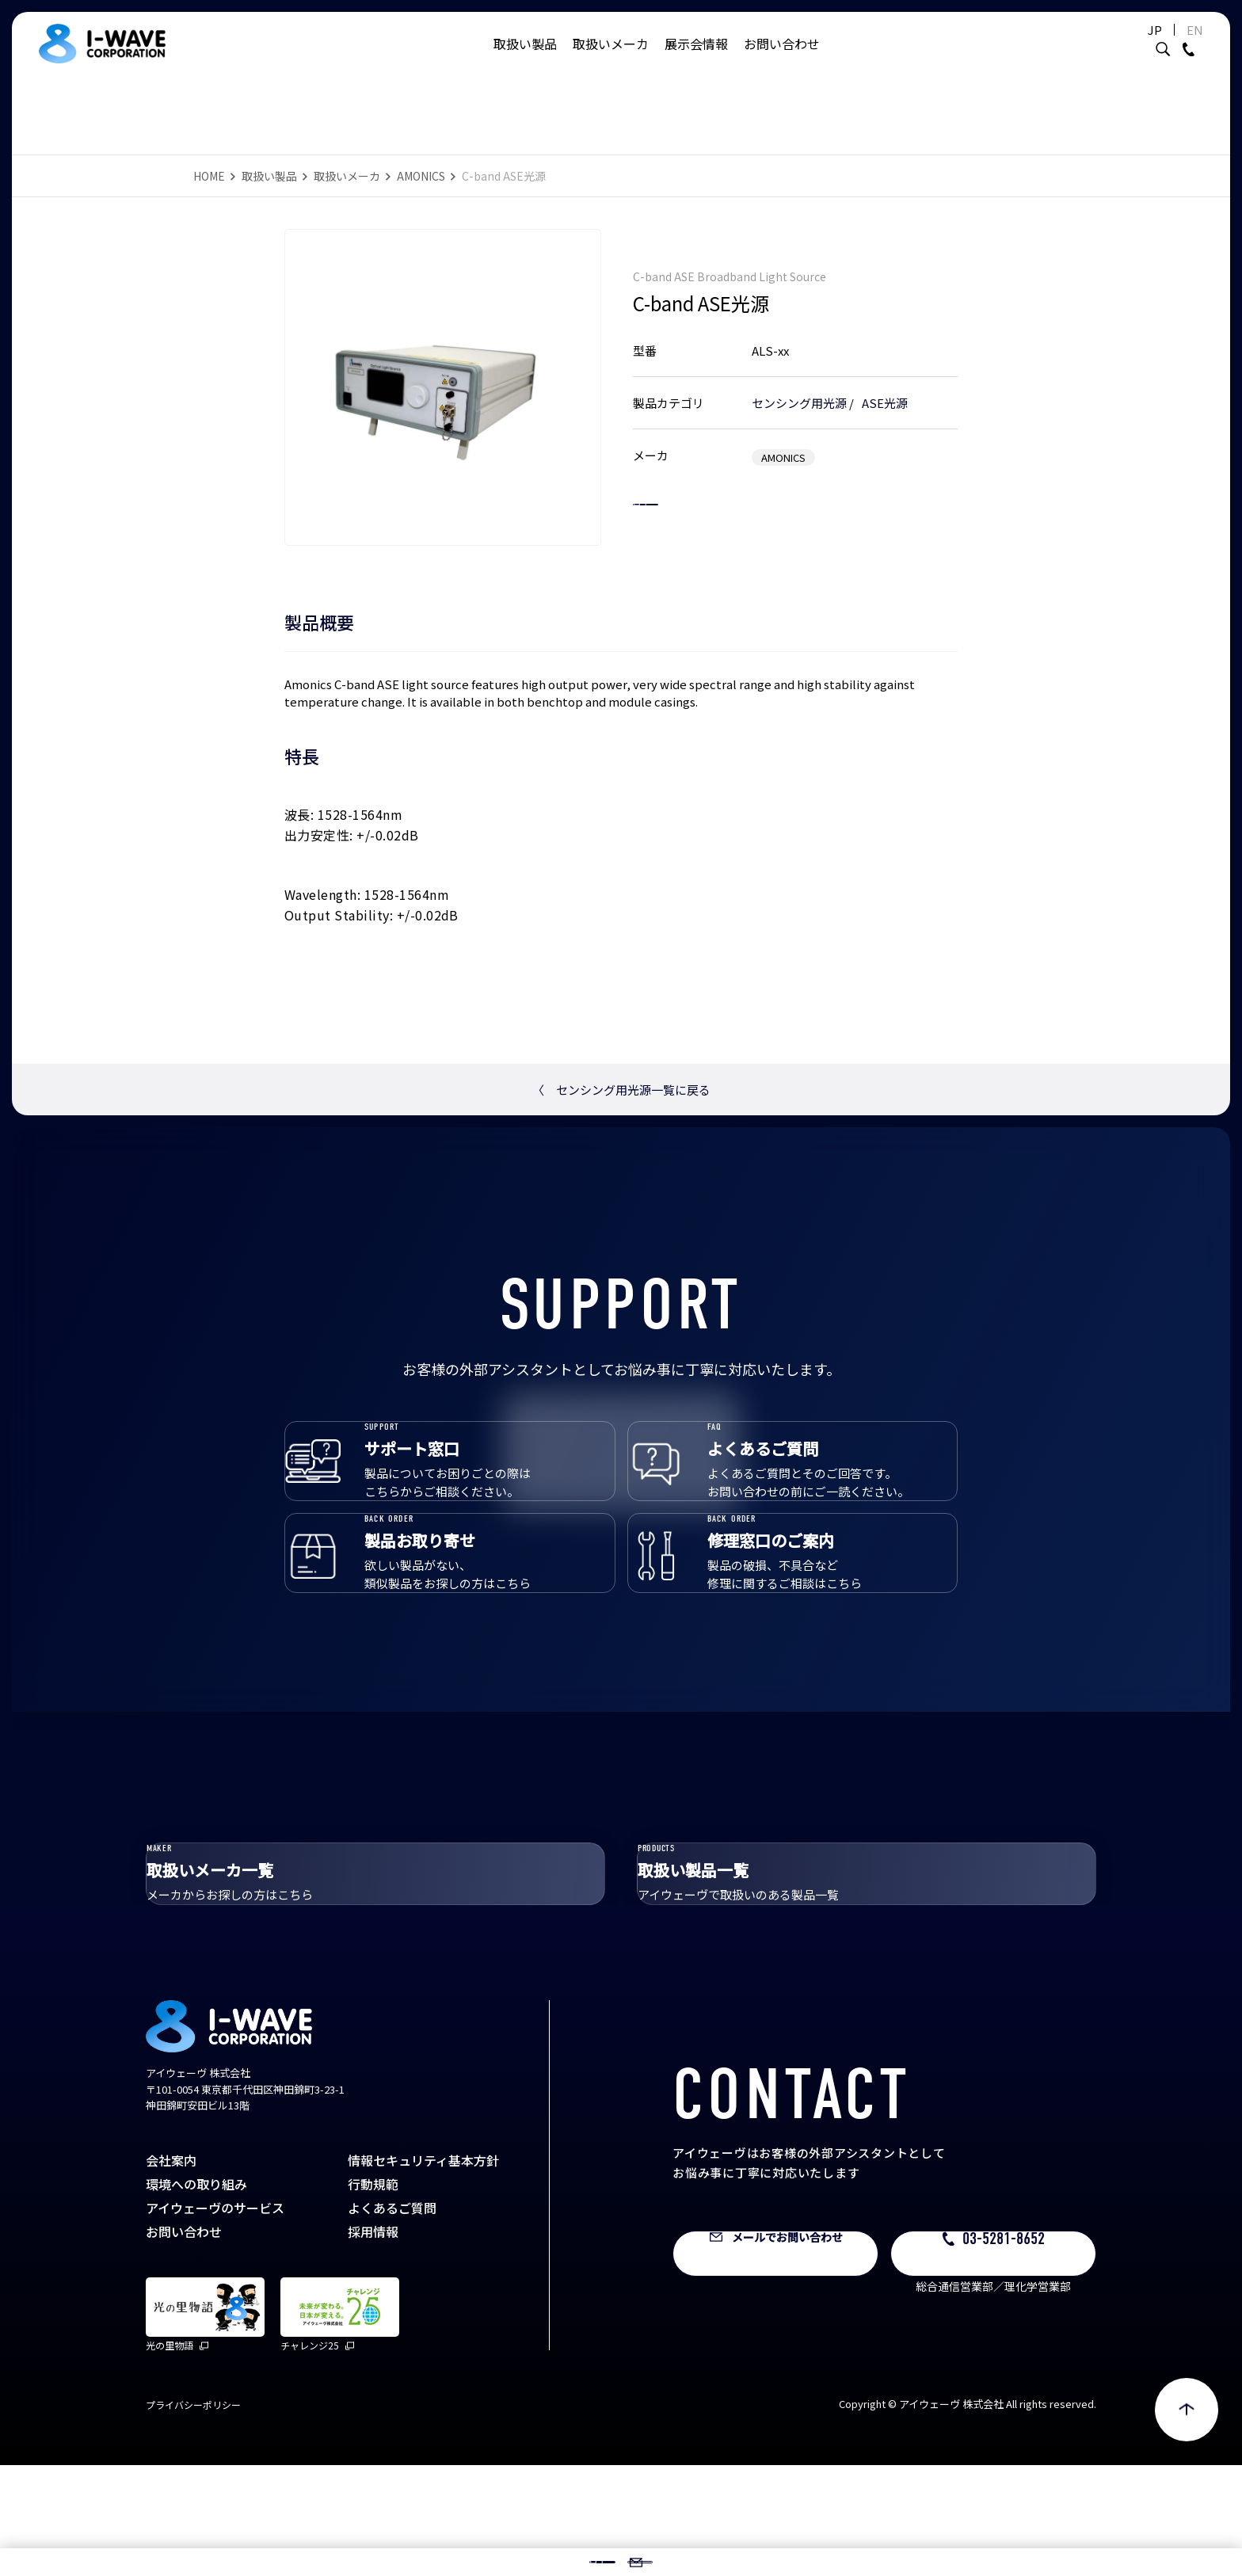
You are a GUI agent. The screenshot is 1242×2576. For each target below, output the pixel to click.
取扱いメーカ (611, 59)
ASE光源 (885, 386)
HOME (209, 176)
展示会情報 (696, 59)
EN (1155, 45)
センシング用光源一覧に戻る (621, 1089)
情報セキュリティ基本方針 (423, 2271)
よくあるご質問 (392, 2318)
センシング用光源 (799, 386)
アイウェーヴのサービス (215, 2318)
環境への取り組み (196, 2294)
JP (1115, 45)
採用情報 (373, 2342)
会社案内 (171, 2271)
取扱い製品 (525, 59)
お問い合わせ (782, 59)
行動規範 (373, 2294)
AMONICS (421, 176)
